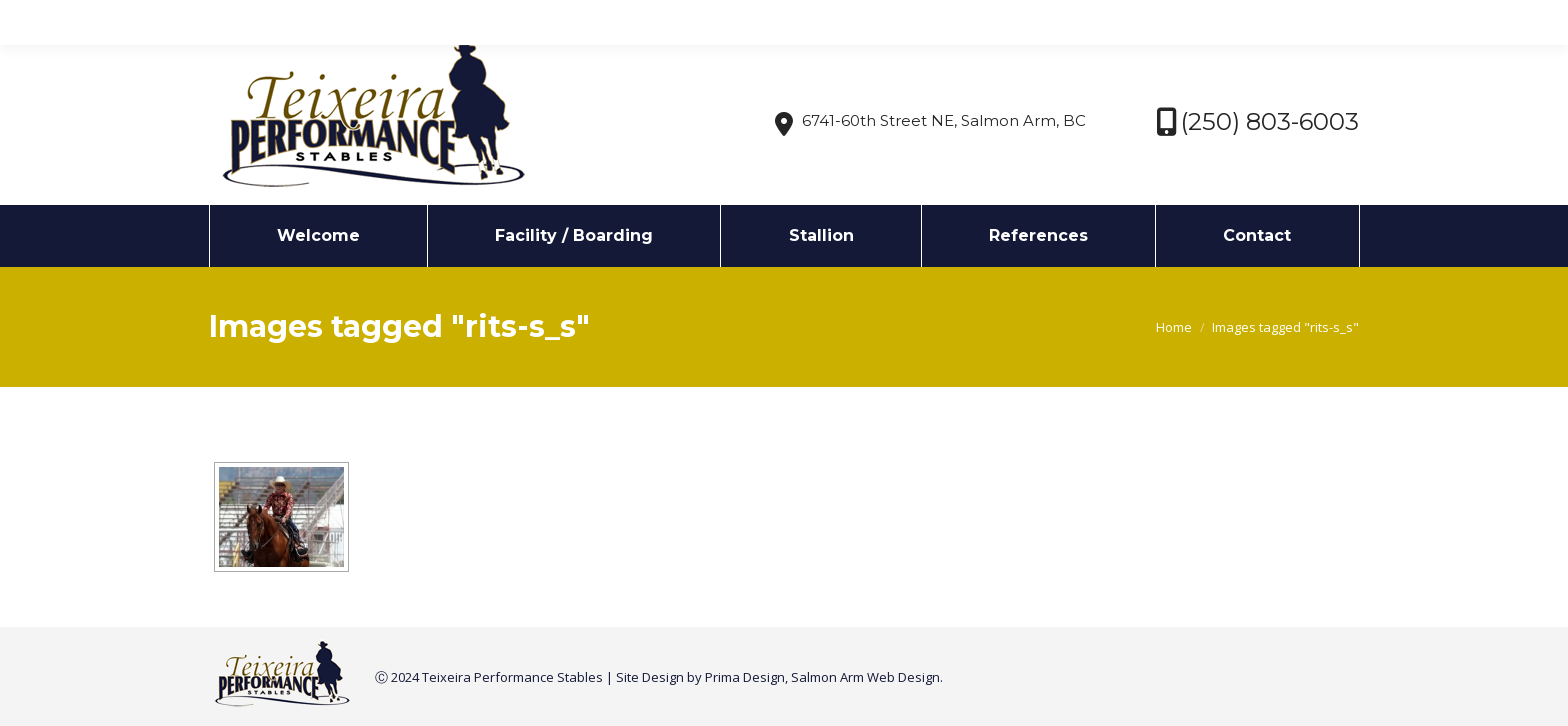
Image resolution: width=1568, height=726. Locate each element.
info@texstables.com (378, 18)
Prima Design (745, 677)
